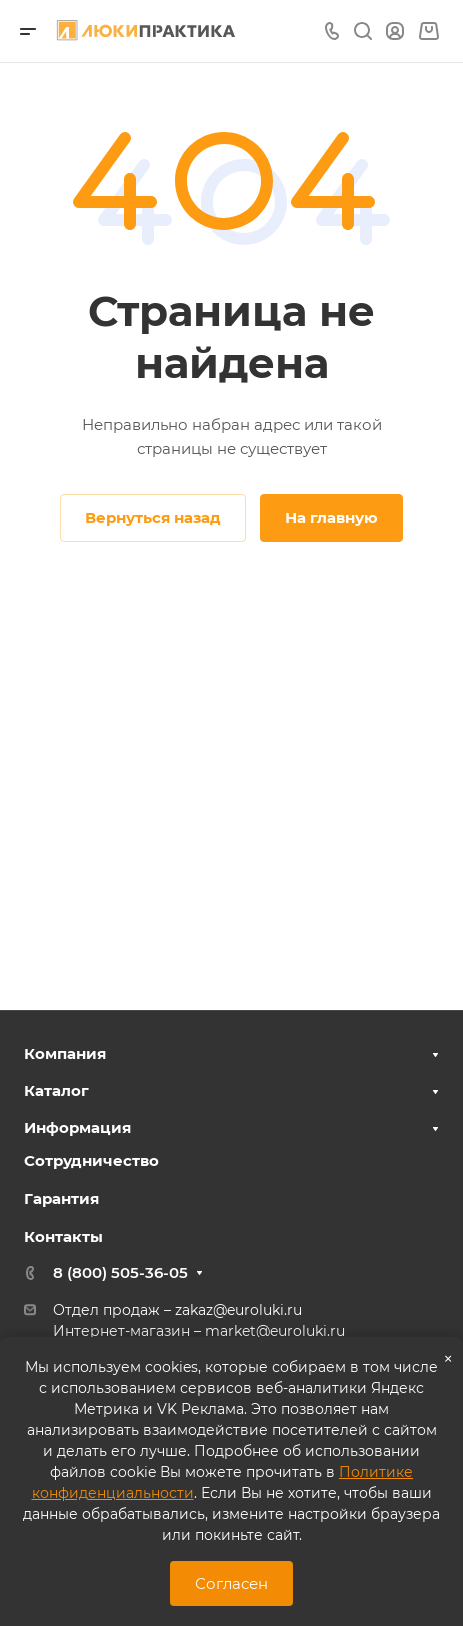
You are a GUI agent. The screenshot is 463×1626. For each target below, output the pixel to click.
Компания (65, 1053)
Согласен (231, 1583)
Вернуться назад (153, 517)
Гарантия (61, 1198)
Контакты (63, 1236)
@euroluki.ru (300, 1331)
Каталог (56, 1090)
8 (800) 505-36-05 (120, 1272)
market (230, 1331)
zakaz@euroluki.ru (238, 1310)
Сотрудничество (91, 1160)
